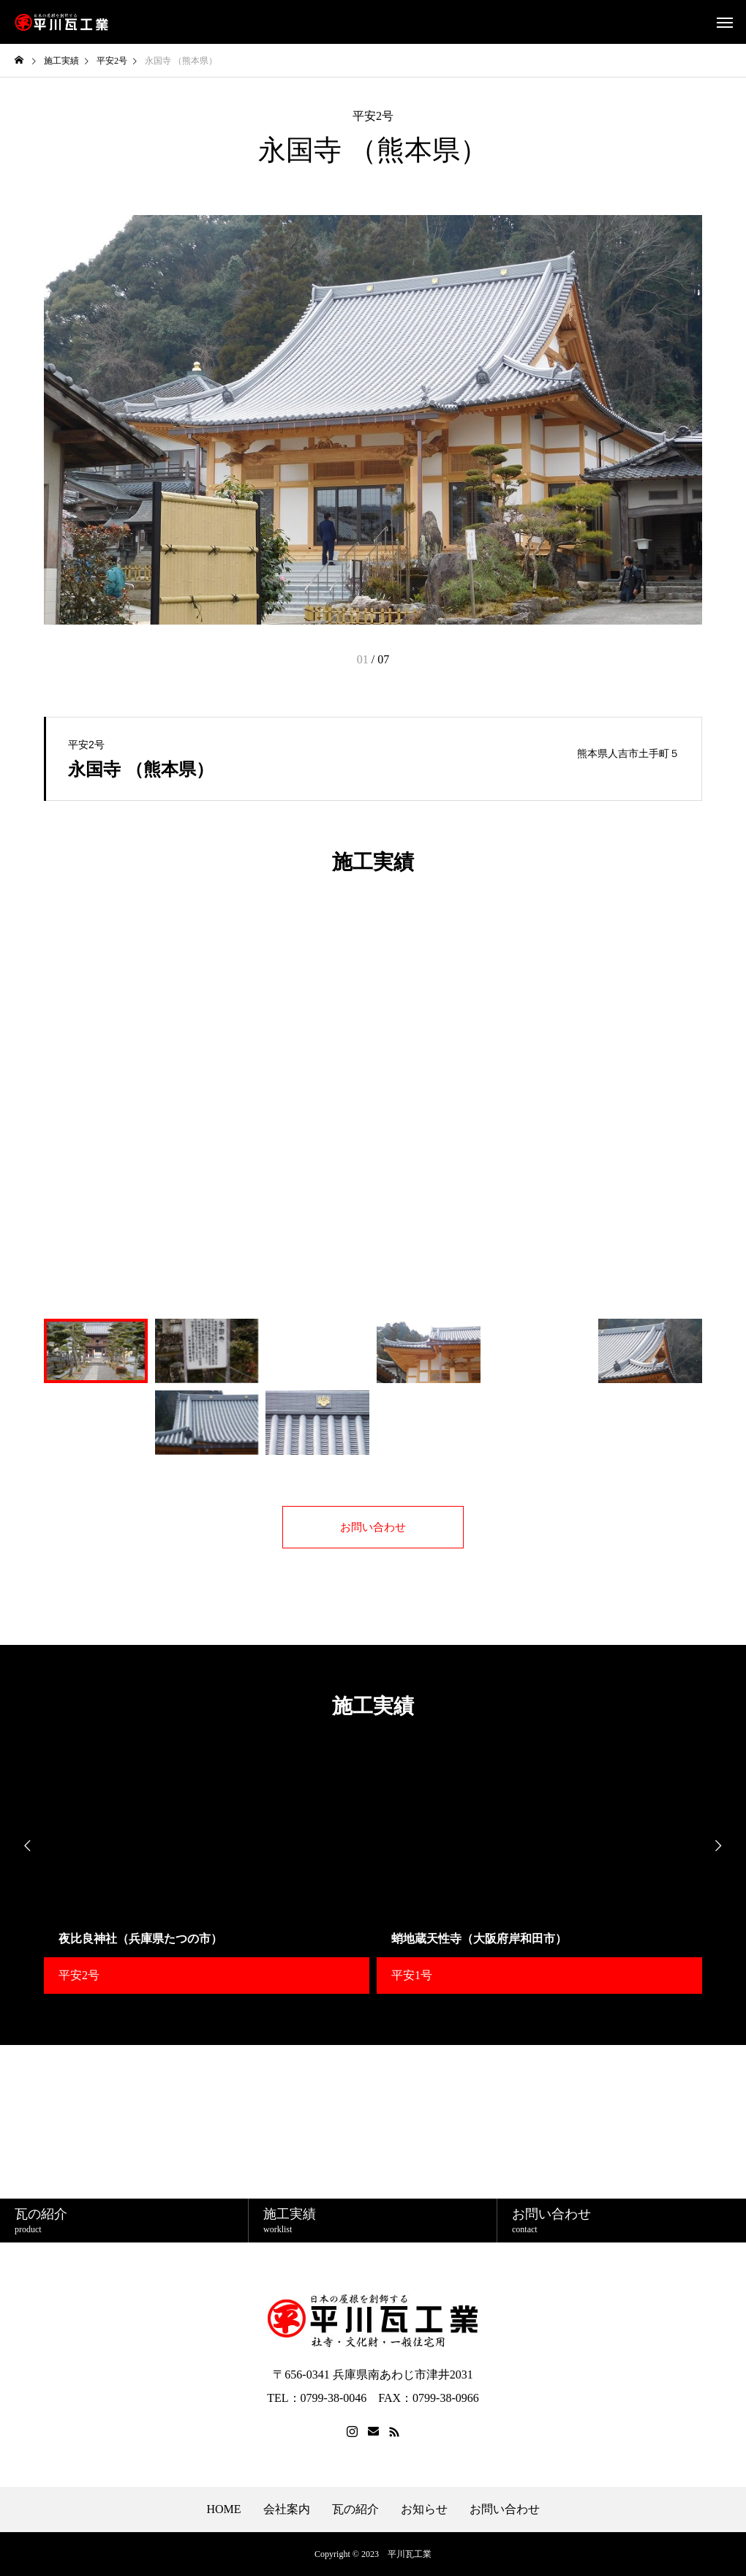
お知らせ (424, 2509)
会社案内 (286, 2509)
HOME (223, 2509)
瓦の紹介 (355, 2509)
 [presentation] (724, 1846)
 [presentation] (22, 1846)
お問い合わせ (505, 2509)
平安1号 (411, 1975)
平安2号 (373, 116)
